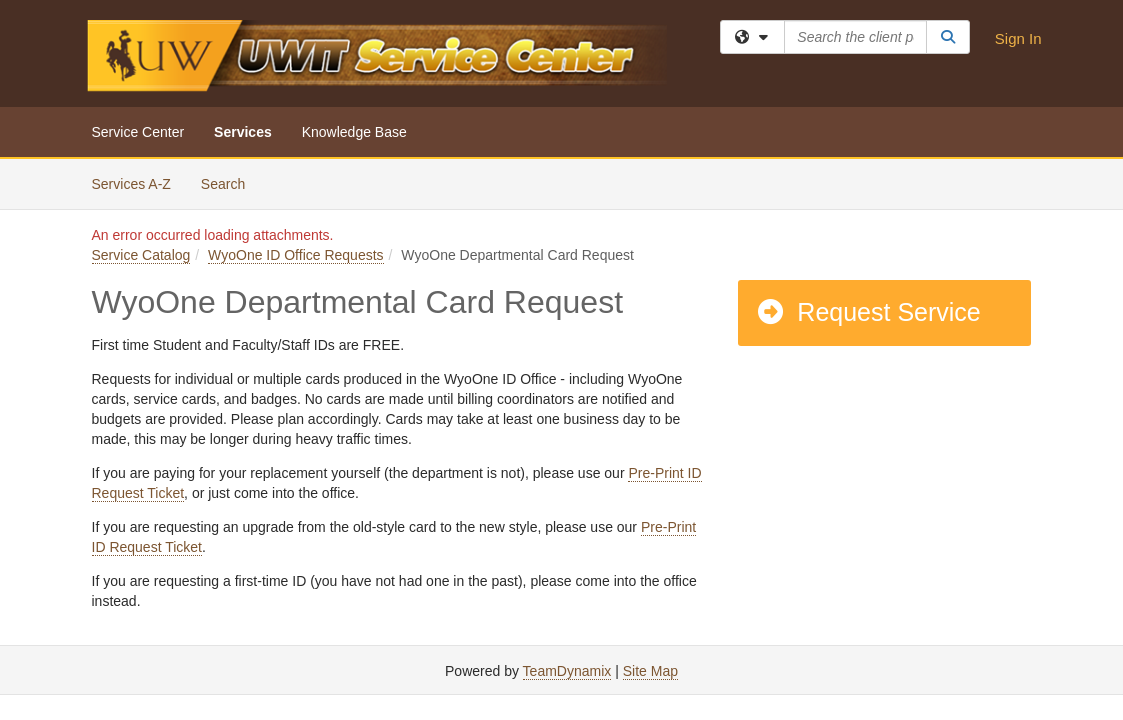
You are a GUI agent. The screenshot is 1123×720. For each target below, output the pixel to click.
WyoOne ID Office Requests (295, 255)
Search (230, 182)
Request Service (868, 312)
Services (243, 132)
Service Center (138, 132)
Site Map (650, 671)
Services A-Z (131, 184)
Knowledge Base (354, 132)
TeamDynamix (567, 671)
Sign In (1018, 38)
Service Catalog (141, 255)
